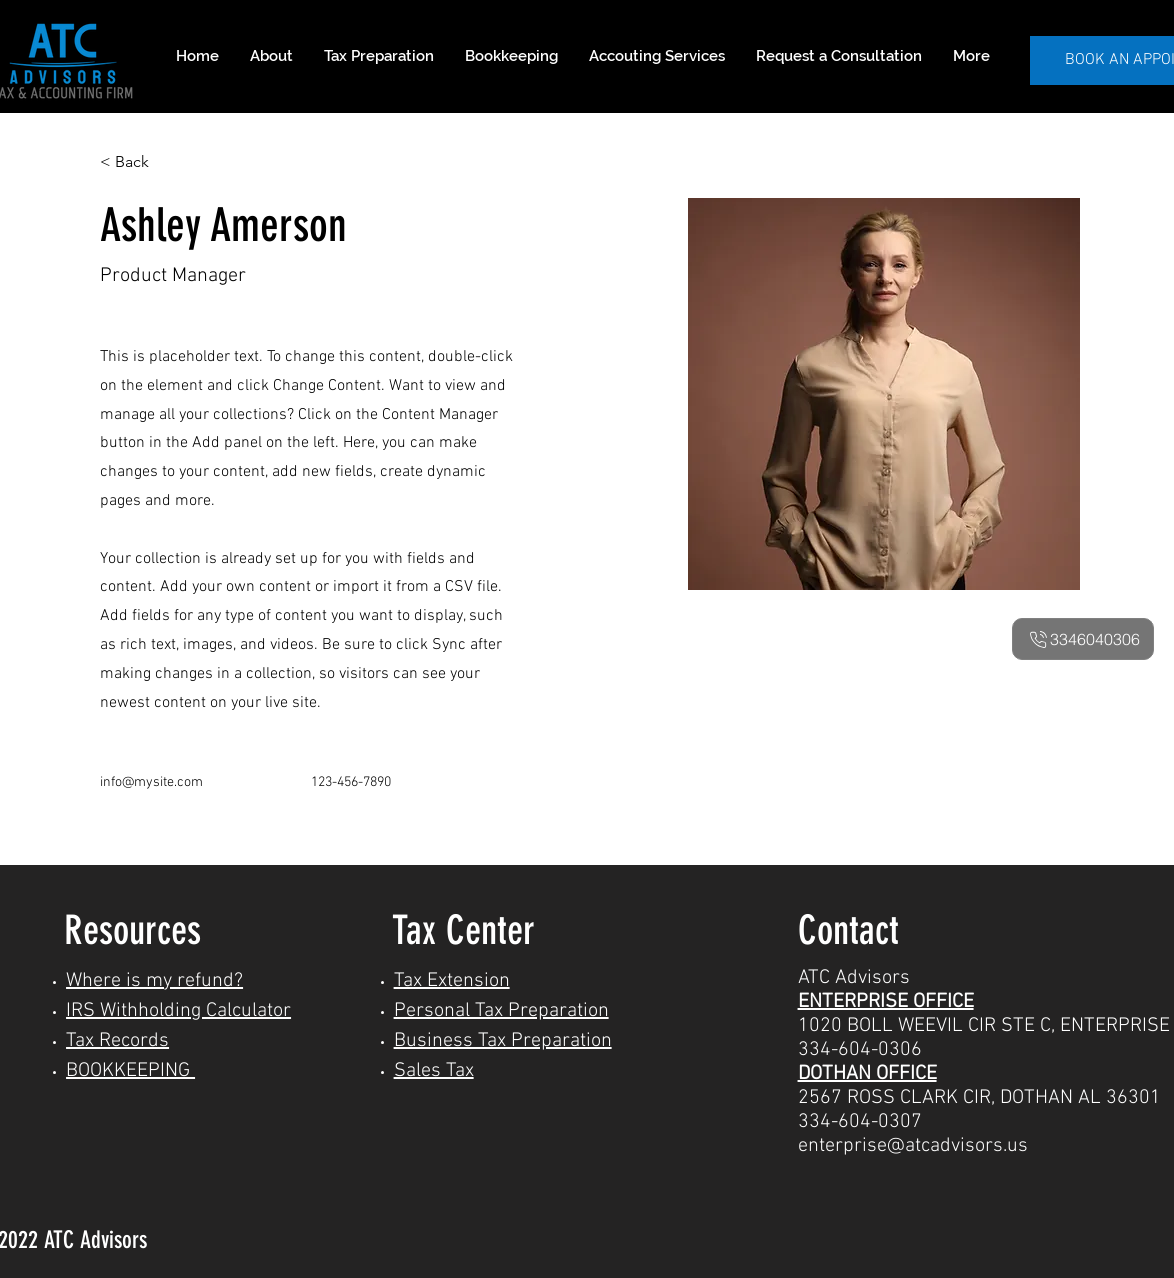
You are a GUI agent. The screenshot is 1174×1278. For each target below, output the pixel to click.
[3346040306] (1083, 639)
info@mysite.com (151, 782)
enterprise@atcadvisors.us (913, 1146)
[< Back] (139, 162)
